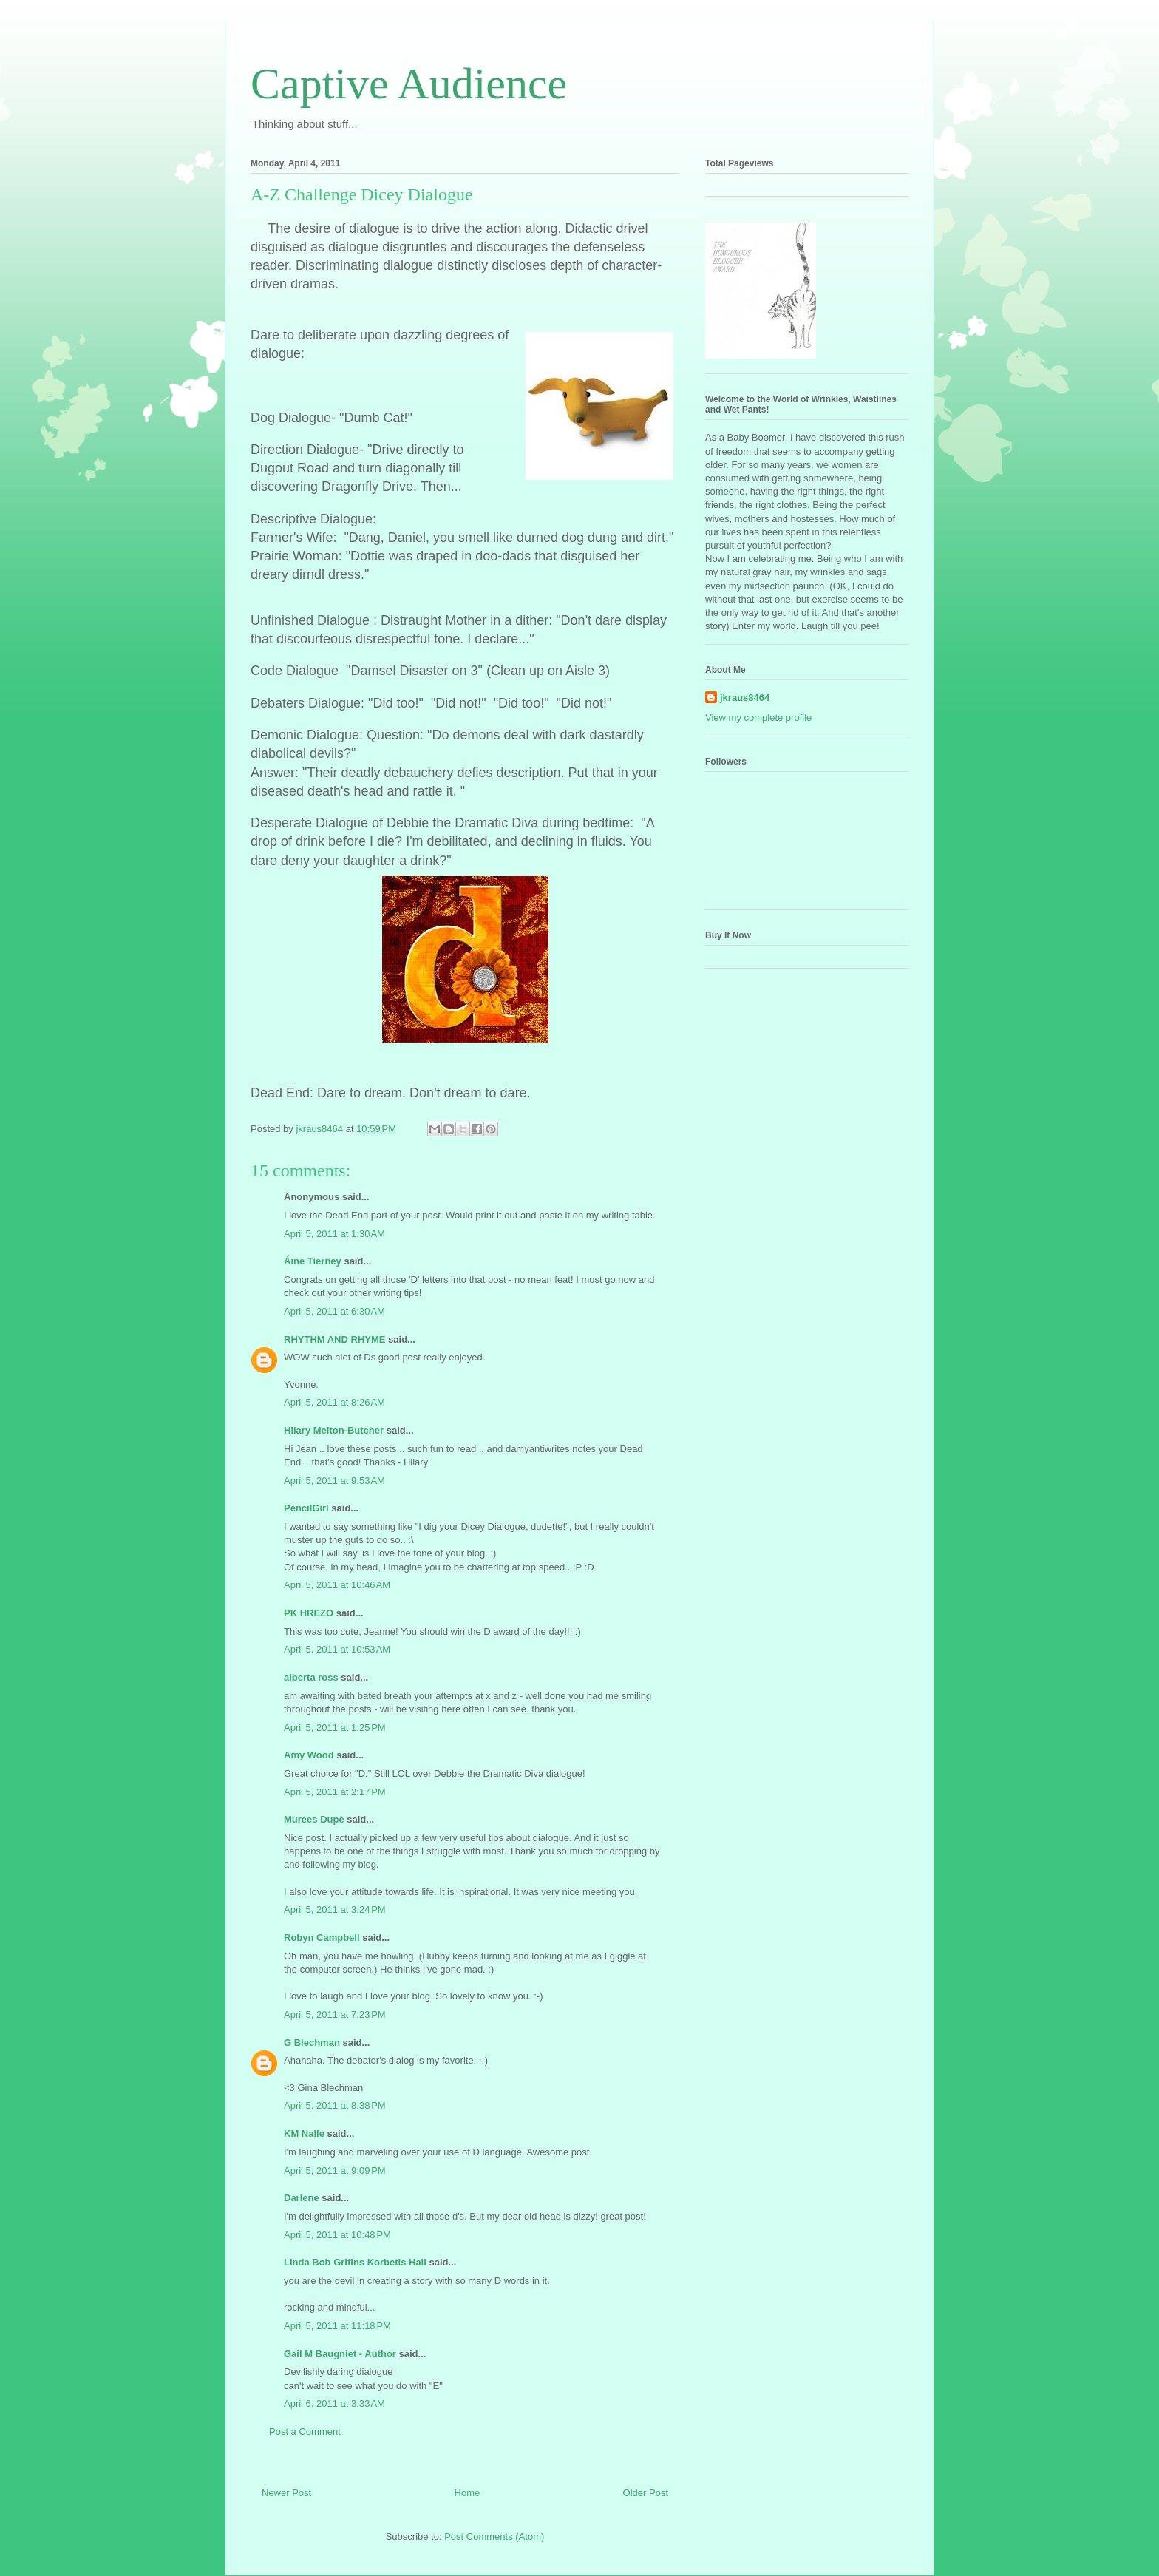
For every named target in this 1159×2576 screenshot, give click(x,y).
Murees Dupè (314, 1819)
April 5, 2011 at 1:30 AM (334, 1233)
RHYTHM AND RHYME (334, 1339)
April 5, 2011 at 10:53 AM (337, 1649)
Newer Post (286, 2492)
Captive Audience (409, 83)
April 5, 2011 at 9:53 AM (334, 1480)
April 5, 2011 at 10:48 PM (337, 2234)
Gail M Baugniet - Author (340, 2353)
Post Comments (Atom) (494, 2536)
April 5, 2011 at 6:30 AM (334, 1311)
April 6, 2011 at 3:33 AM (334, 2403)
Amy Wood (309, 1754)
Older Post (645, 2492)
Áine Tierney (312, 1261)
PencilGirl (306, 1508)
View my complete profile (758, 717)
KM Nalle (304, 2133)
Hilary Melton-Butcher (334, 1430)
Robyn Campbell (322, 1937)
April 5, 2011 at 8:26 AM (334, 1402)
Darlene (301, 2197)
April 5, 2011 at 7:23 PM (335, 2014)
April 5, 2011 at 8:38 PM (335, 2105)
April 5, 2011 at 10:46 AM (337, 1584)
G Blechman (312, 2042)
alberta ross (311, 1677)
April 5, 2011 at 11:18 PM (337, 2325)
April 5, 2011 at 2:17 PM (335, 1791)
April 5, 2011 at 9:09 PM (335, 2170)
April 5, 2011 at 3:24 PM (335, 1909)
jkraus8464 (744, 697)
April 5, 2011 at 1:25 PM (335, 1727)
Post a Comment (305, 2431)
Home (467, 2492)
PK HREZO (308, 1613)
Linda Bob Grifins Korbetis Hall (355, 2262)
